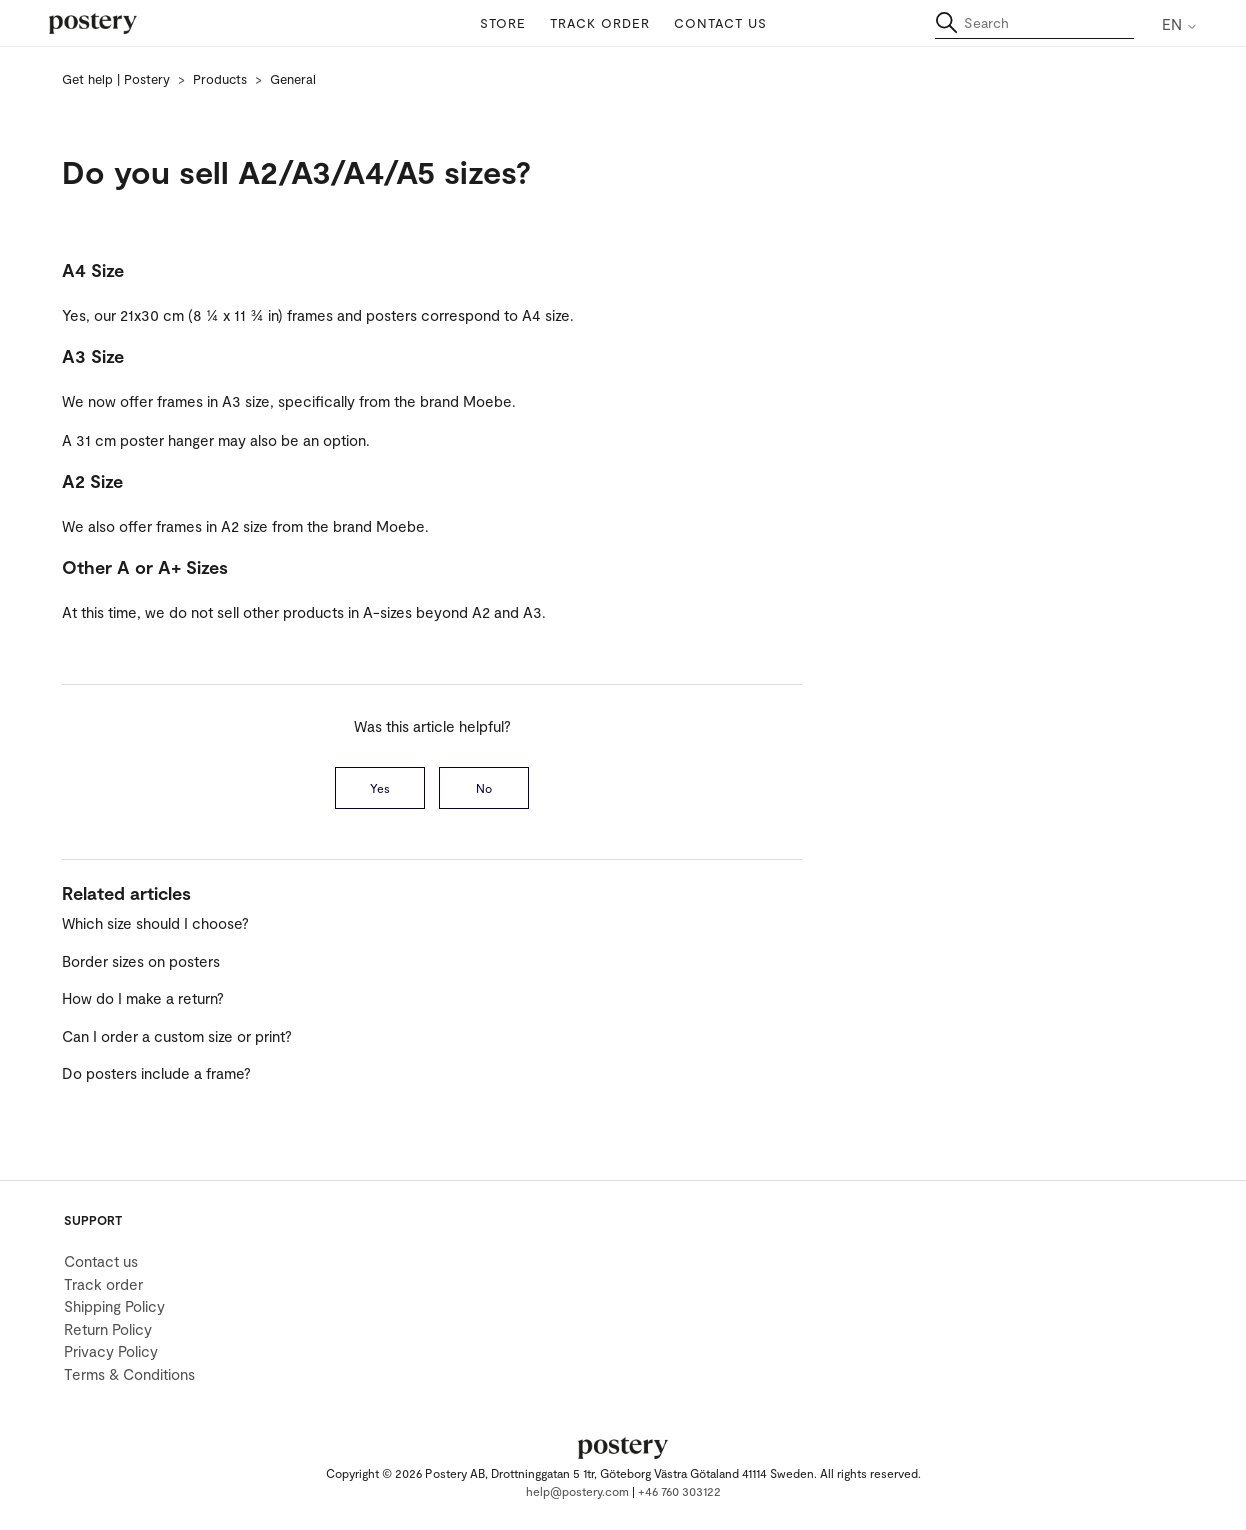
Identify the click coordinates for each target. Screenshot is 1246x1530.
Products (220, 79)
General (293, 79)
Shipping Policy (114, 1306)
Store (503, 23)
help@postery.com (577, 1491)
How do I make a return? (143, 998)
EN (1180, 24)
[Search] (1034, 23)
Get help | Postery (116, 79)
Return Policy (108, 1329)
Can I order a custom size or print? (177, 1036)
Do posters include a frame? (156, 1073)
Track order (600, 23)
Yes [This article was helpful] (380, 788)
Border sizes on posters (141, 961)
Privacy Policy (111, 1351)
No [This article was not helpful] (484, 788)
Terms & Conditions (129, 1374)
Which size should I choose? (155, 923)
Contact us (720, 23)
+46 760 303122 (679, 1491)
